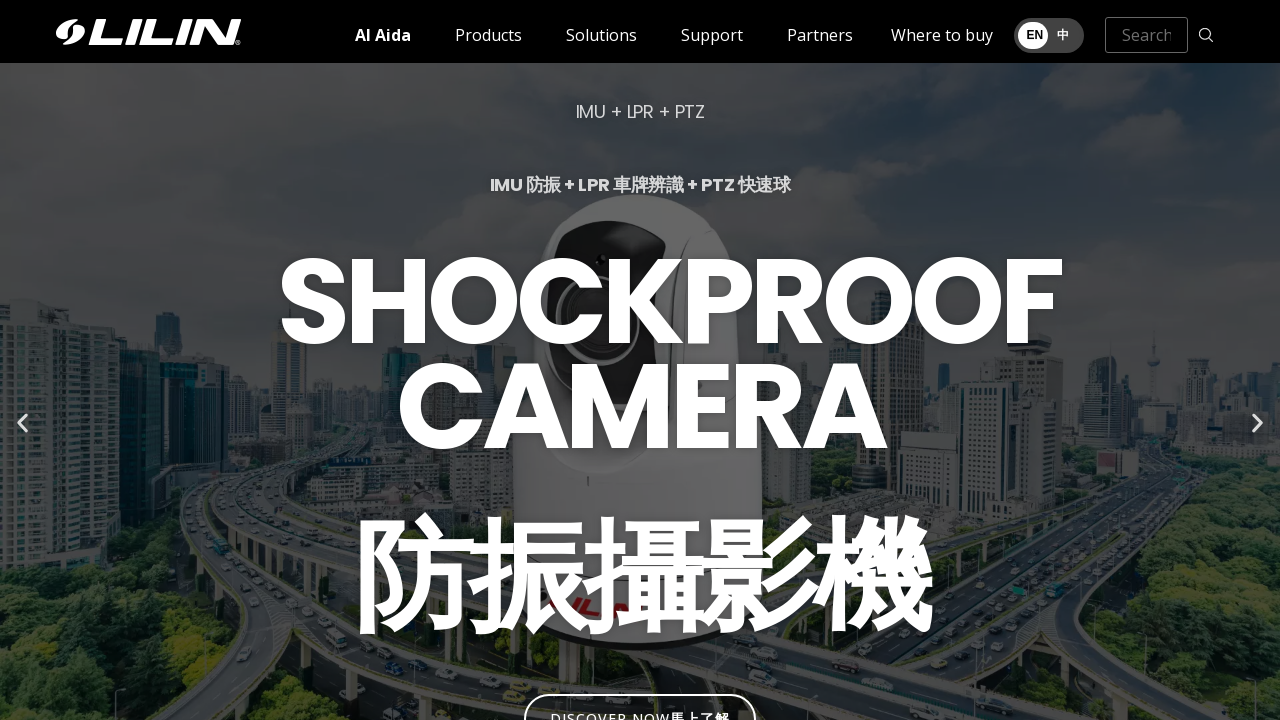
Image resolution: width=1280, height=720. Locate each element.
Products (488, 35)
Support (712, 35)
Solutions (601, 35)
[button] (22, 423)
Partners (820, 35)
